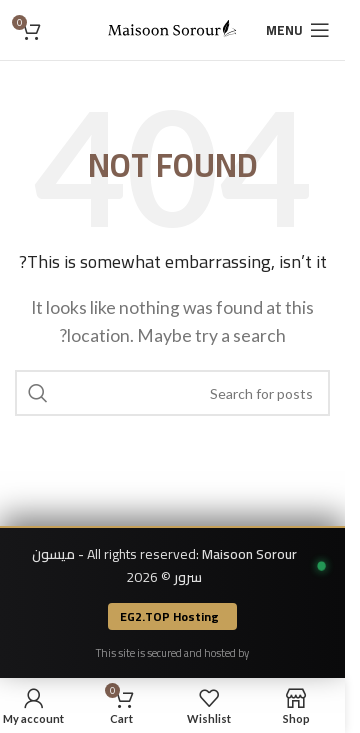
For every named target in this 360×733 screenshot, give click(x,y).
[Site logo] (173, 27)
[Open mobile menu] (298, 30)
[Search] (172, 393)
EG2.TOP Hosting (169, 616)
